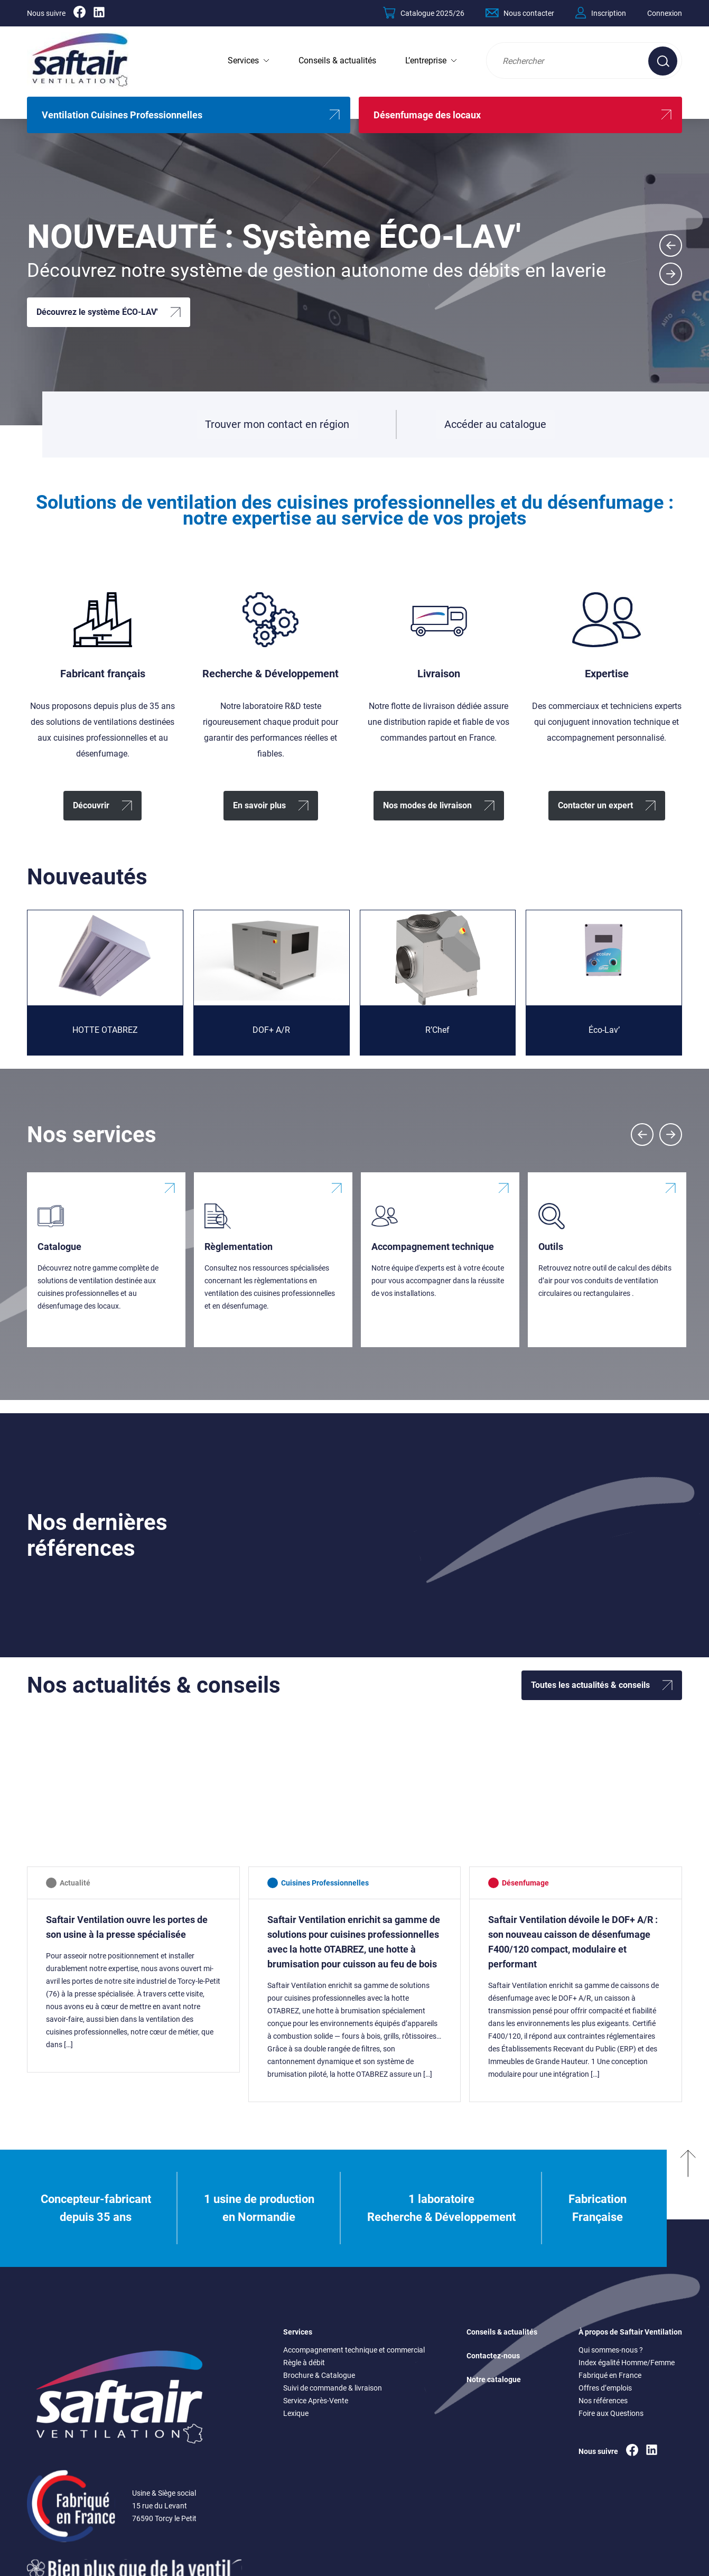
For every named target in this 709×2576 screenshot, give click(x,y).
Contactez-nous (493, 2355)
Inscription (600, 13)
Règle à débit (304, 2362)
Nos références (603, 2400)
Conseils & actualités (337, 60)
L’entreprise (425, 60)
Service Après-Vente (315, 2400)
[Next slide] (670, 274)
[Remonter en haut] (688, 2208)
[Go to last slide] (670, 245)
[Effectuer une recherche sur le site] (662, 61)
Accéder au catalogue (495, 428)
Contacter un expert (595, 805)
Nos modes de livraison (427, 805)
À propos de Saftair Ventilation (630, 2332)
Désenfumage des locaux (427, 114)
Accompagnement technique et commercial (354, 2350)
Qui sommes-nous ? (611, 2350)
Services (243, 60)
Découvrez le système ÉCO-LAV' (97, 312)
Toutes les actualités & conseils (590, 1685)
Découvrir (91, 805)
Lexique (296, 2413)
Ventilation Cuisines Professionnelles (122, 114)
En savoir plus (259, 805)
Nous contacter (520, 12)
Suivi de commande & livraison (332, 2388)
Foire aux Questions (611, 2413)
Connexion (664, 13)
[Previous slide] (642, 1134)
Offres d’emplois (605, 2388)
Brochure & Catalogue (319, 2375)
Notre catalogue (494, 2379)
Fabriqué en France (610, 2375)
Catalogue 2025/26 (423, 13)
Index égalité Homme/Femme (627, 2362)
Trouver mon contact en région (277, 424)
